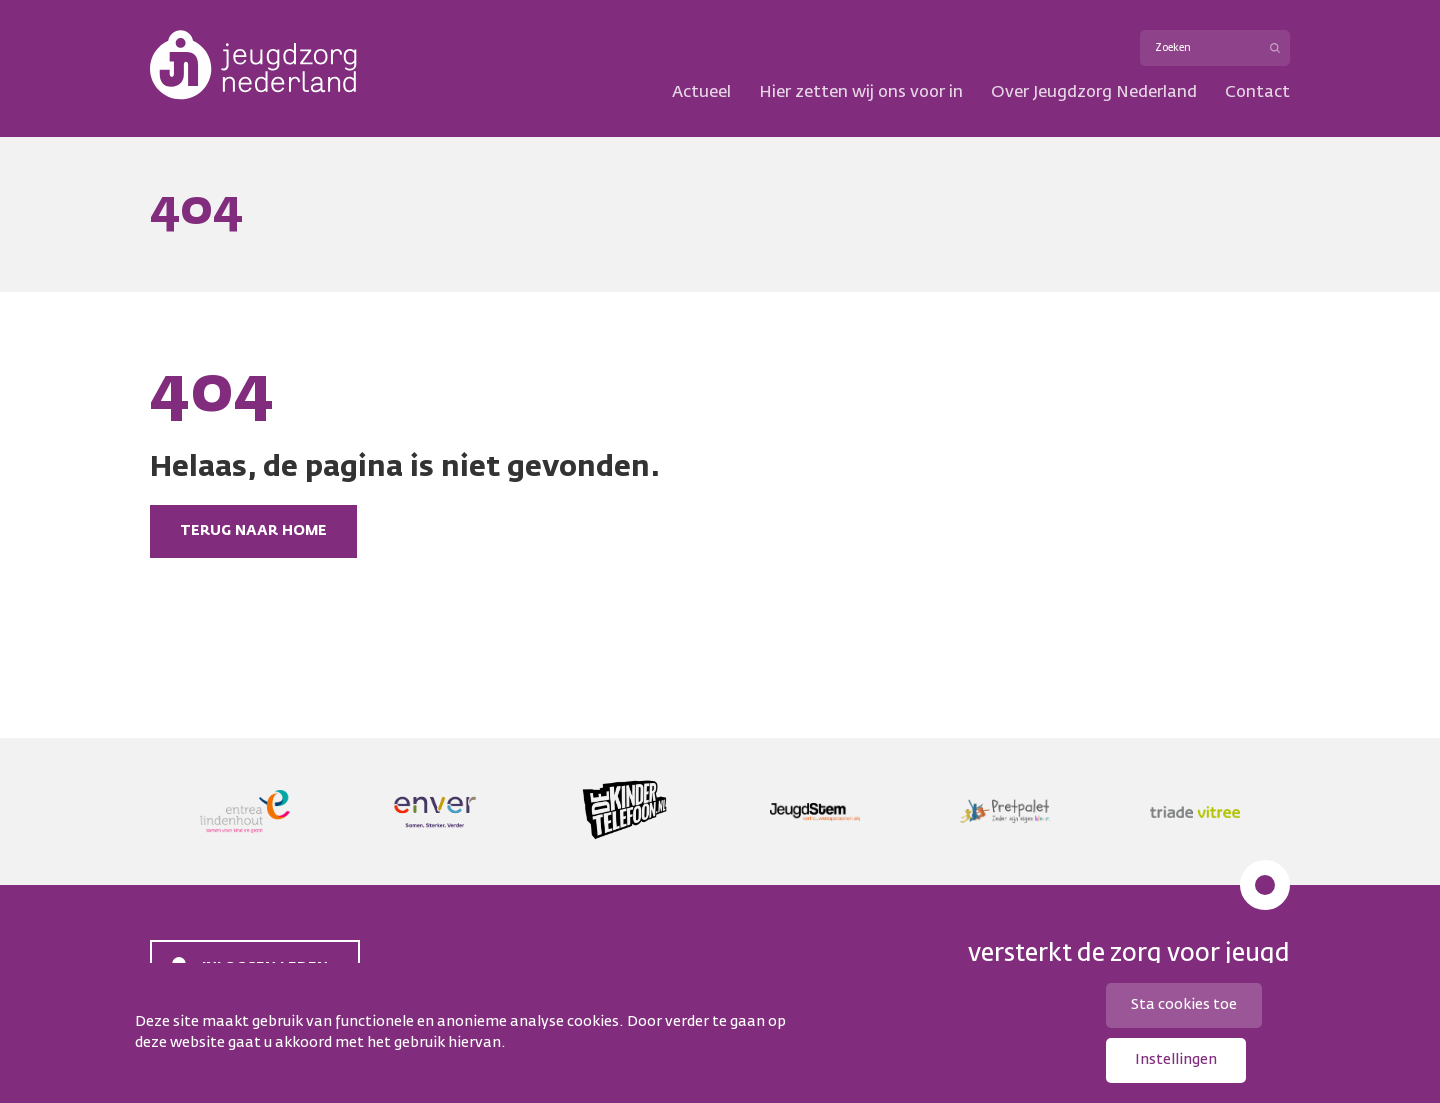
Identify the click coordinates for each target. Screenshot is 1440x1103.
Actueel (701, 93)
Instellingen (1176, 1060)
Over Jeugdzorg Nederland (1094, 93)
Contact (1257, 93)
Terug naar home (253, 531)
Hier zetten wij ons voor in (861, 93)
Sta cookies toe (1184, 1005)
